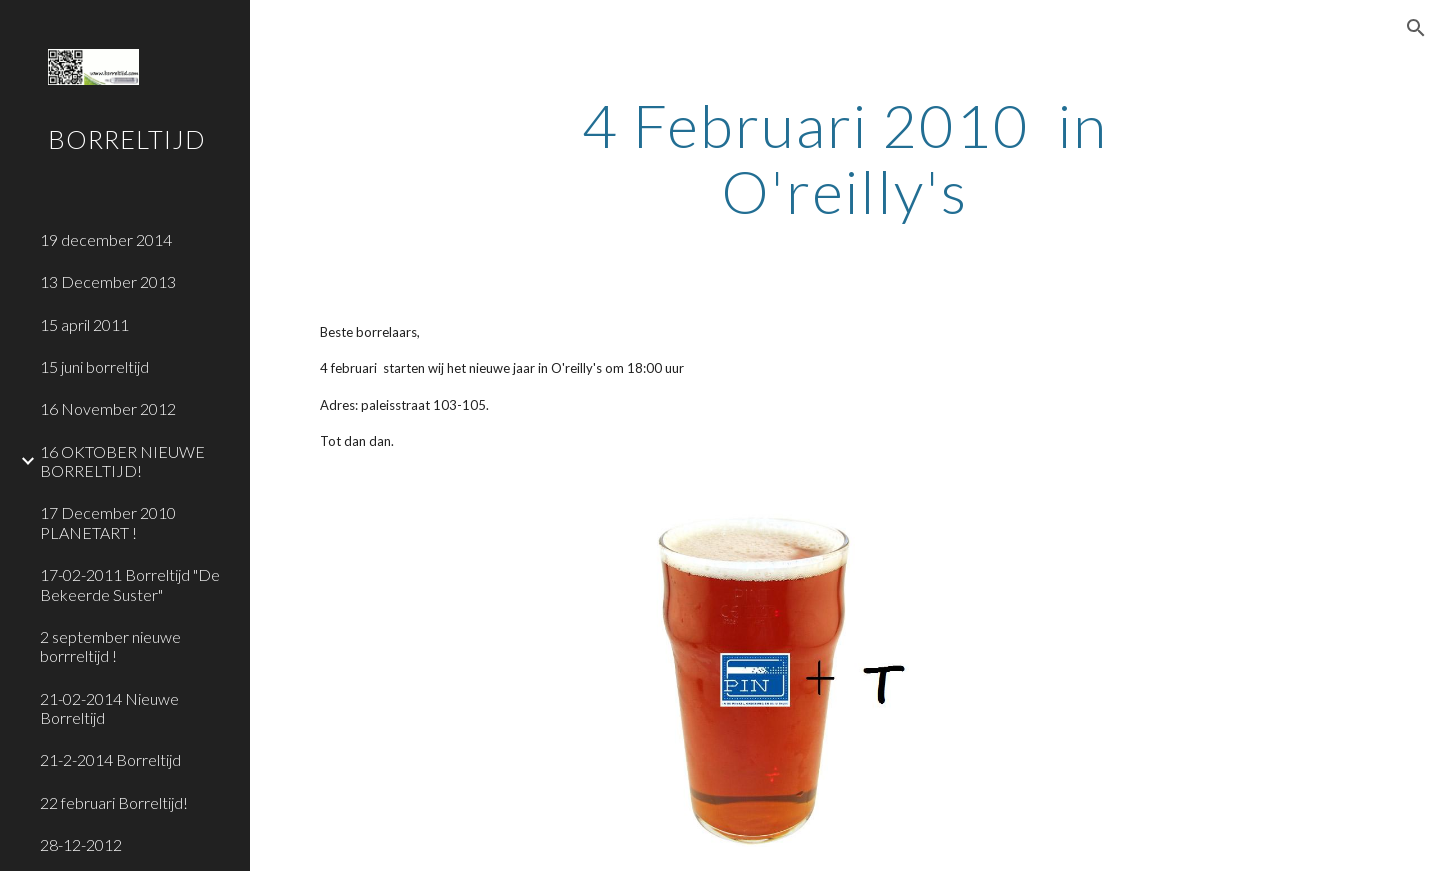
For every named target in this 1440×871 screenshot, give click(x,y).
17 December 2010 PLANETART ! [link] (108, 522)
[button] (1416, 28)
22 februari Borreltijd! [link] (114, 802)
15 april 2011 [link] (84, 324)
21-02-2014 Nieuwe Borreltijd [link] (109, 708)
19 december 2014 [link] (106, 239)
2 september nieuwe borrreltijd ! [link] (110, 646)
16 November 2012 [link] (108, 408)
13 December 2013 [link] (108, 281)
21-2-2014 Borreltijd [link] (110, 759)
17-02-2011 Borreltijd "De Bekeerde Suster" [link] (130, 584)
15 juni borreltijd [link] (94, 366)
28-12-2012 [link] (81, 844)
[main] (845, 158)
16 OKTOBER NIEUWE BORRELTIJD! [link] (122, 461)
